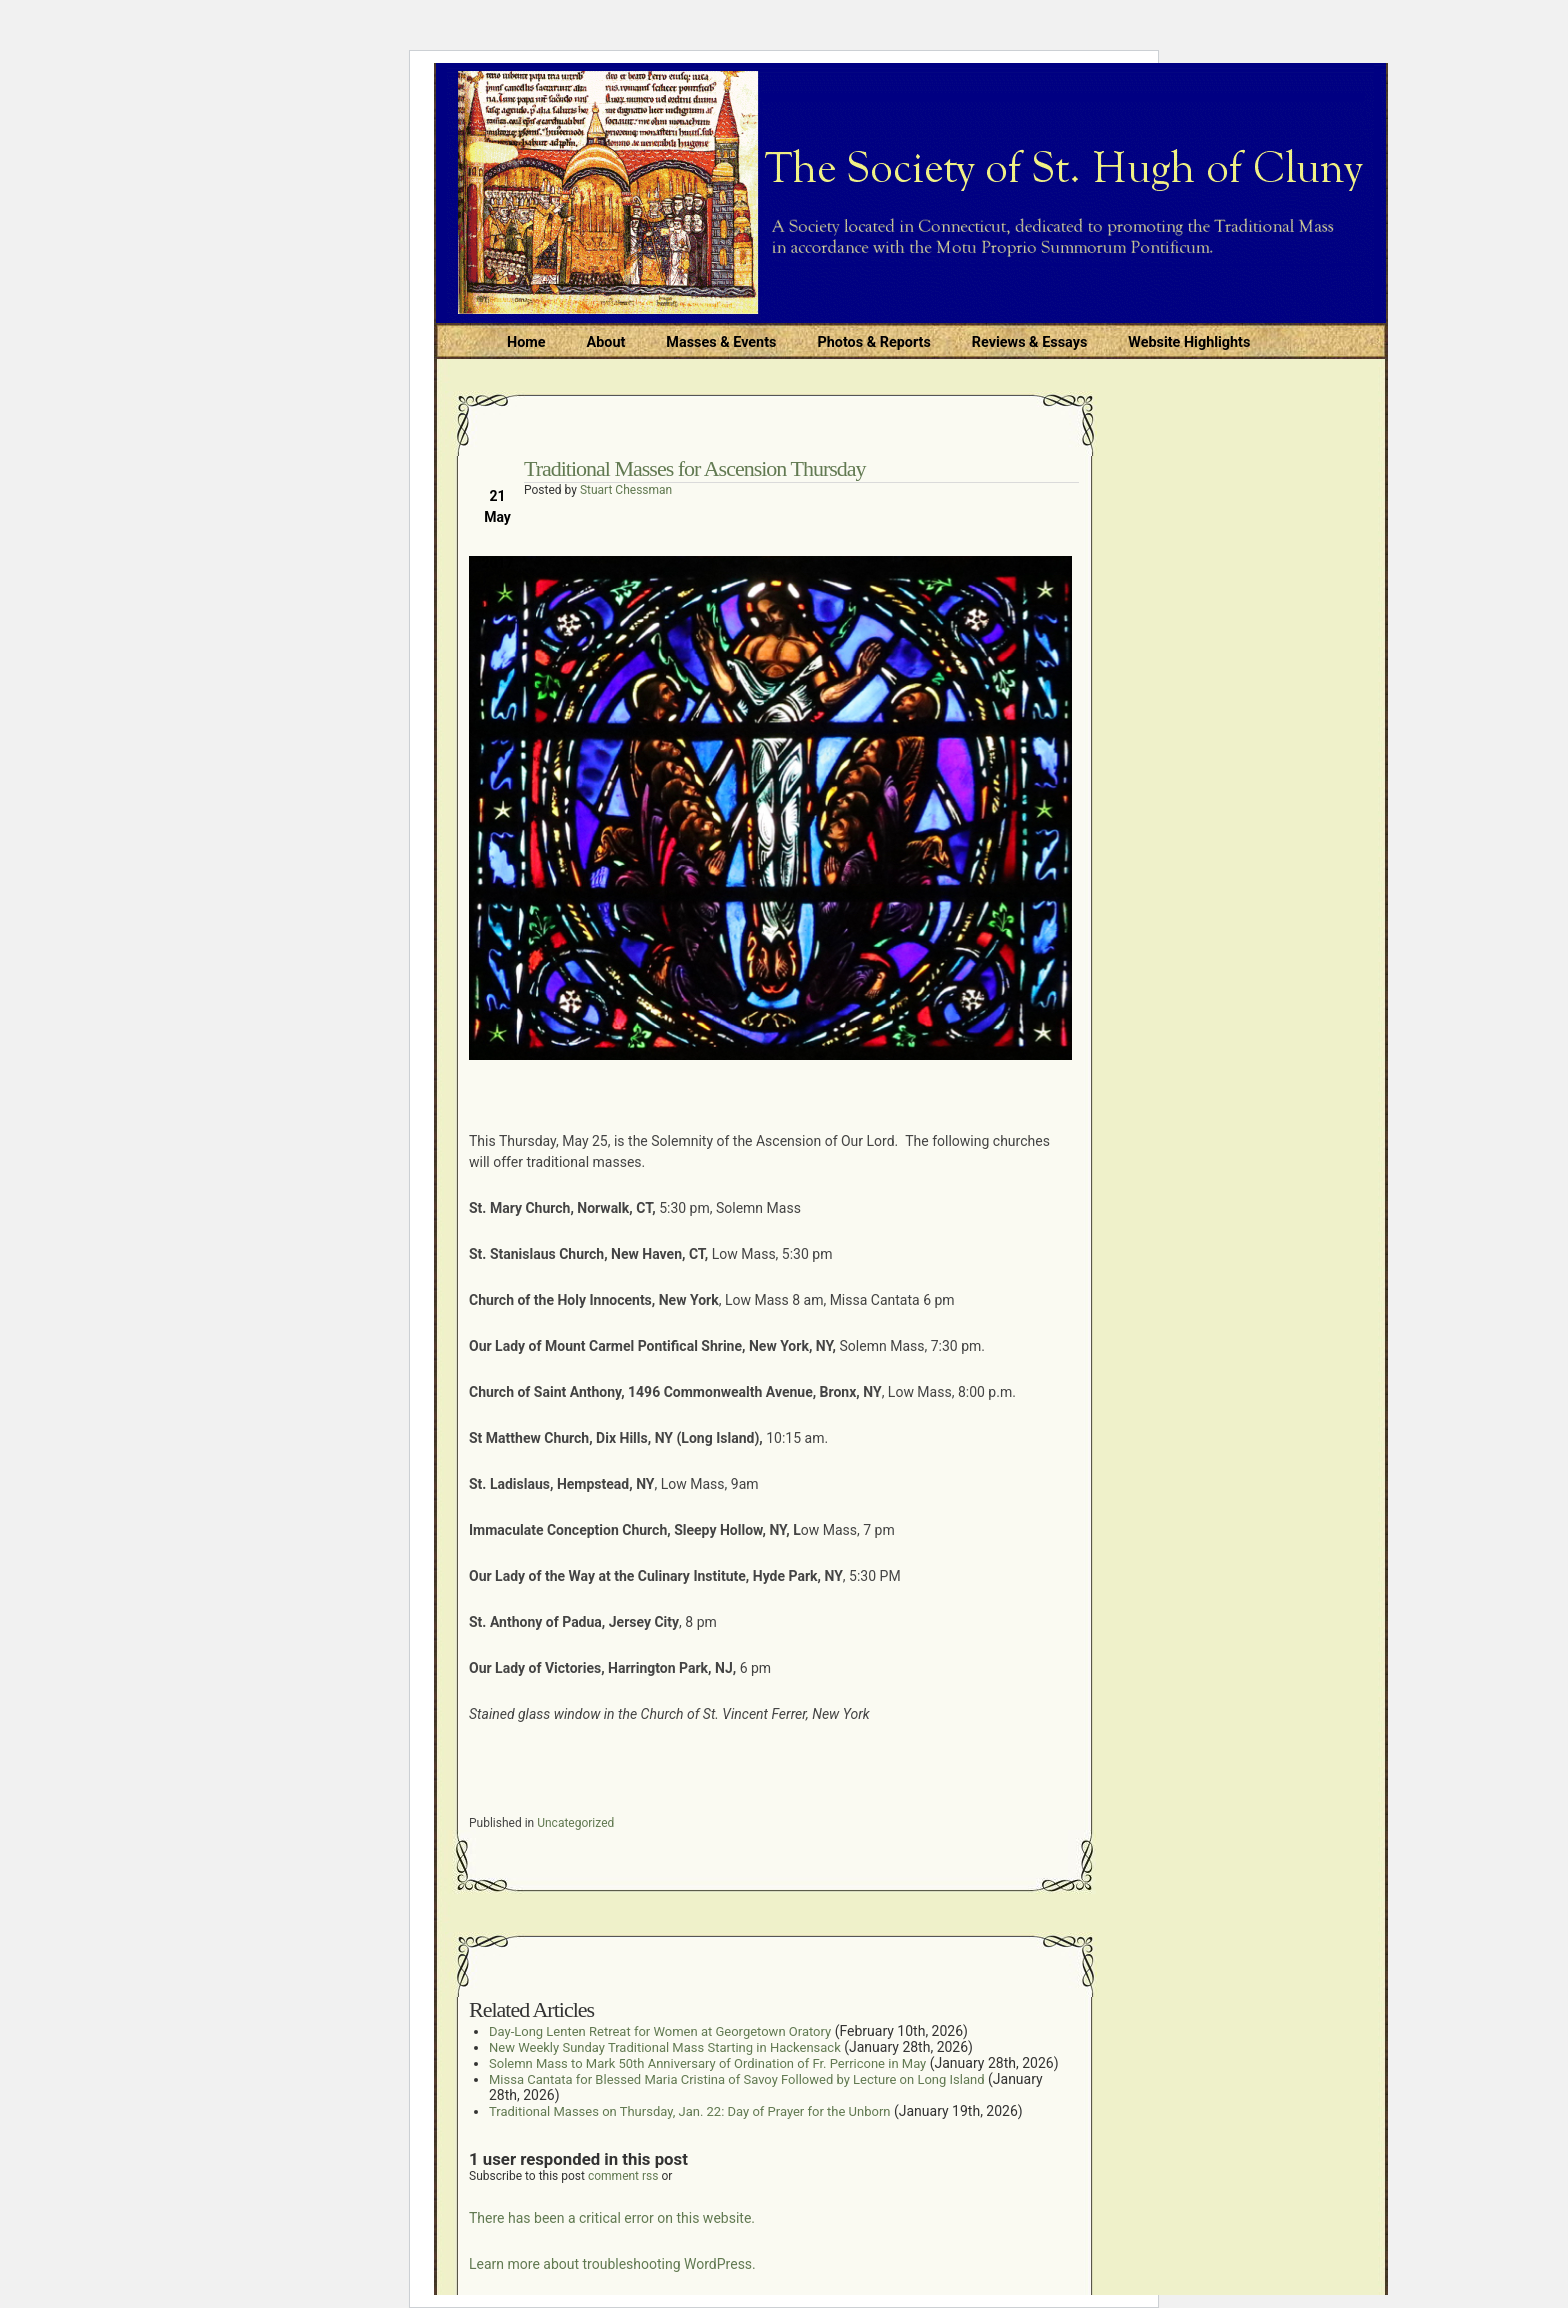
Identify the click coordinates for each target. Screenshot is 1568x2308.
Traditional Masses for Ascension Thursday (695, 468)
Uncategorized (575, 1823)
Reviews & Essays (1029, 342)
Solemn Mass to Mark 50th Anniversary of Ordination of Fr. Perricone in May (707, 2063)
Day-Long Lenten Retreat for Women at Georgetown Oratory (660, 2031)
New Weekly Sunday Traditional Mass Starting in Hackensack (665, 2047)
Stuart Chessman (626, 490)
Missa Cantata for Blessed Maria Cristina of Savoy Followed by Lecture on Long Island (737, 2079)
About (606, 342)
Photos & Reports (873, 342)
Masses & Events (721, 342)
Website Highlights (1189, 342)
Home (526, 342)
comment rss (623, 2176)
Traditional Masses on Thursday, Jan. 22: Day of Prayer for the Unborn (689, 2111)
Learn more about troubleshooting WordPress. (612, 2264)
